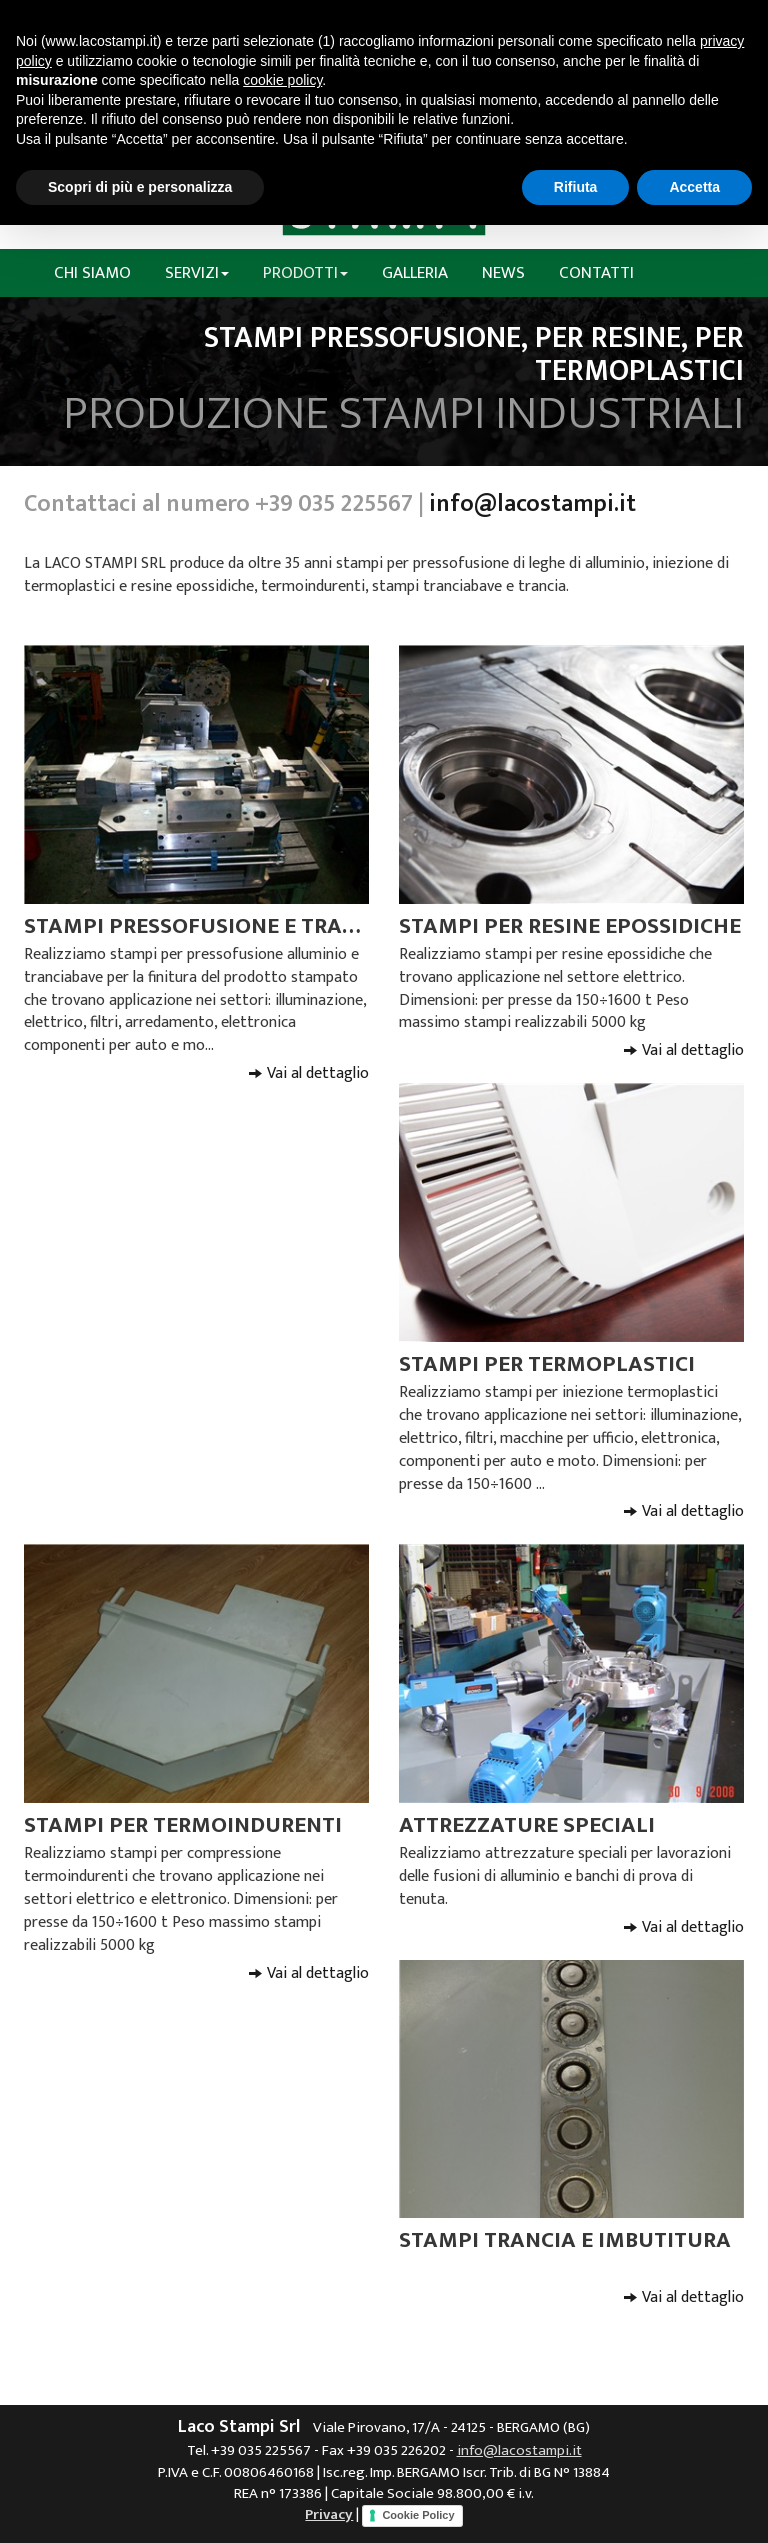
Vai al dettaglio (318, 1073)
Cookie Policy (418, 2515)
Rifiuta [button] (576, 187)
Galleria (415, 273)
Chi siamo (92, 273)
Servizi (197, 273)
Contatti (596, 273)
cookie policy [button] (282, 80)
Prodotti (305, 273)
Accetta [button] (694, 187)
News (503, 273)
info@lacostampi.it (532, 504)
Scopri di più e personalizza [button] (140, 187)
